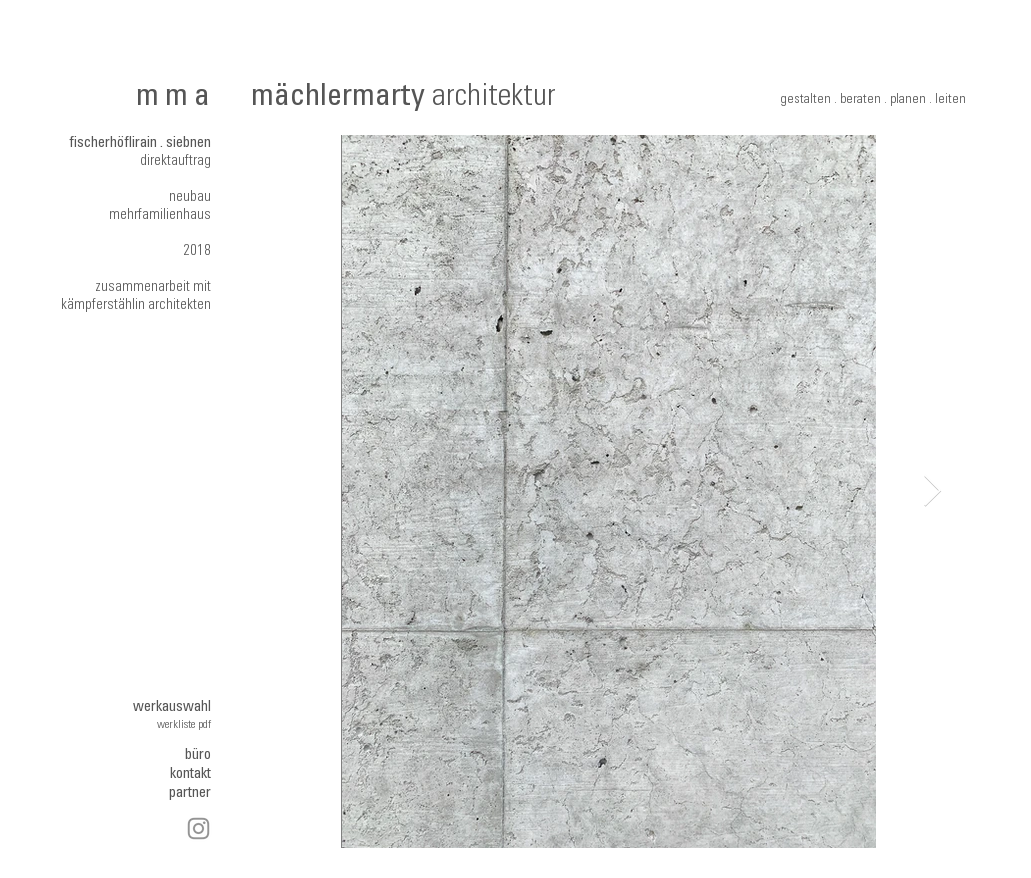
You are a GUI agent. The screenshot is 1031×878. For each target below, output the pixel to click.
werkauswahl (172, 707)
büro (198, 755)
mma (176, 98)
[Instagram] (198, 828)
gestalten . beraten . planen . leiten (873, 100)
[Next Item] (933, 492)
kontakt (190, 774)
